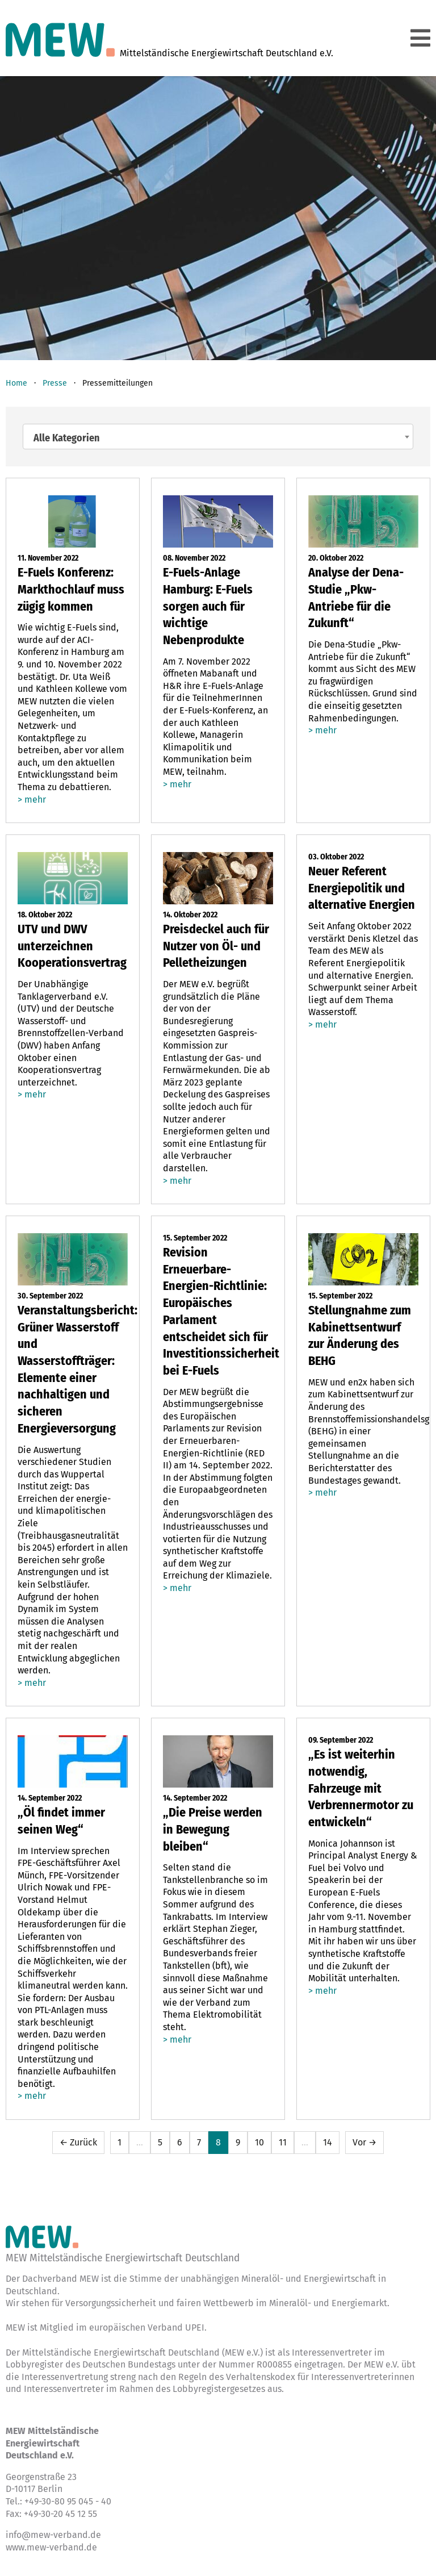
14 (327, 2142)
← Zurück (78, 2142)
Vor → (364, 2142)
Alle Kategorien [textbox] (66, 438)
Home (16, 383)
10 (259, 2142)
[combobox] (218, 436)
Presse (55, 383)
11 (283, 2142)
